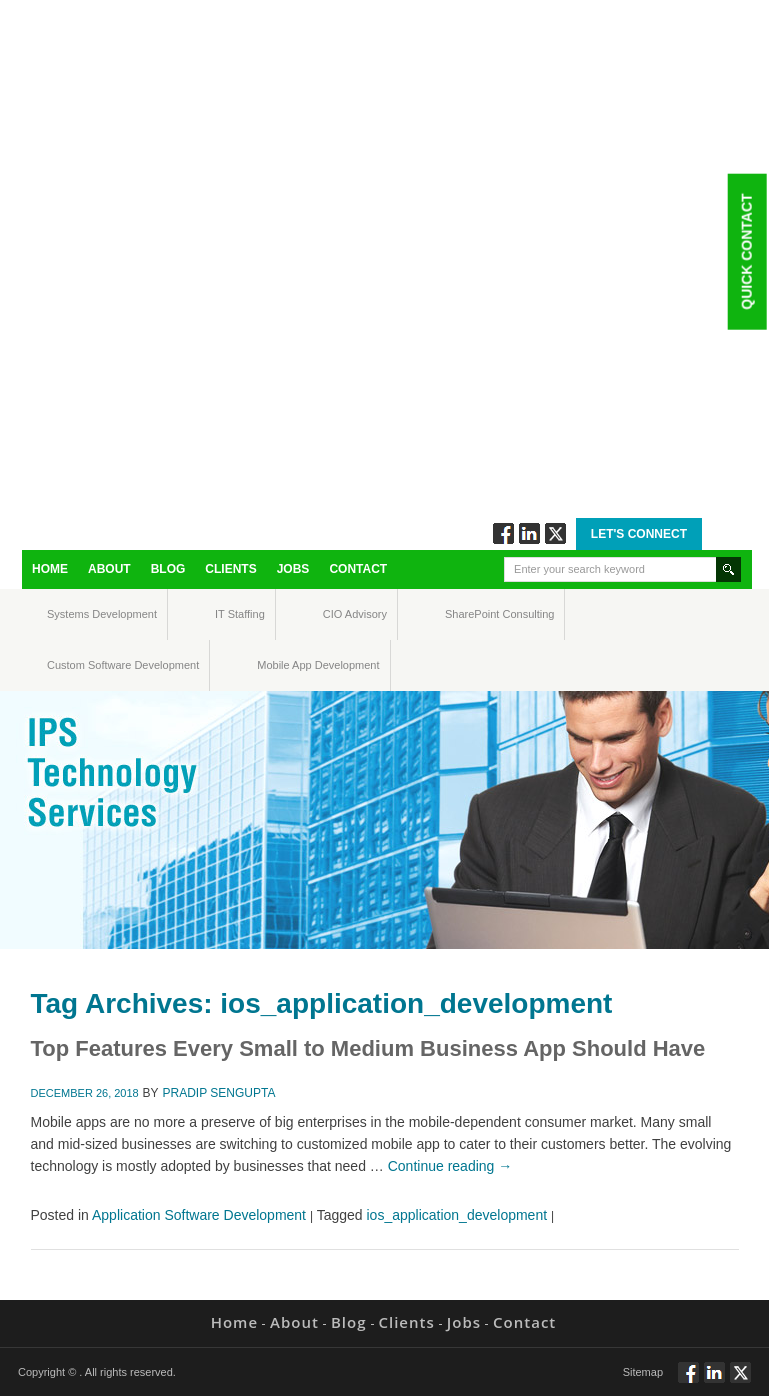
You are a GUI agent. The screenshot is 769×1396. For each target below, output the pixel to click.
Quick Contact (746, 251)
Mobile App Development (276, 665)
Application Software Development (199, 1215)
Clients (230, 569)
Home (50, 569)
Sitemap (643, 1372)
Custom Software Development (68, 665)
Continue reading (450, 1166)
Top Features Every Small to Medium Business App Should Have (368, 1048)
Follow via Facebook (503, 533)
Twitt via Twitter (555, 533)
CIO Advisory (337, 614)
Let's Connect (639, 534)
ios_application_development (457, 1215)
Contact (358, 569)
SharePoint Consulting (463, 614)
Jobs (293, 569)
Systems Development (65, 614)
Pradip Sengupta (219, 1093)
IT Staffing (228, 614)
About (109, 569)
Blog (168, 569)
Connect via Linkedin (529, 533)
